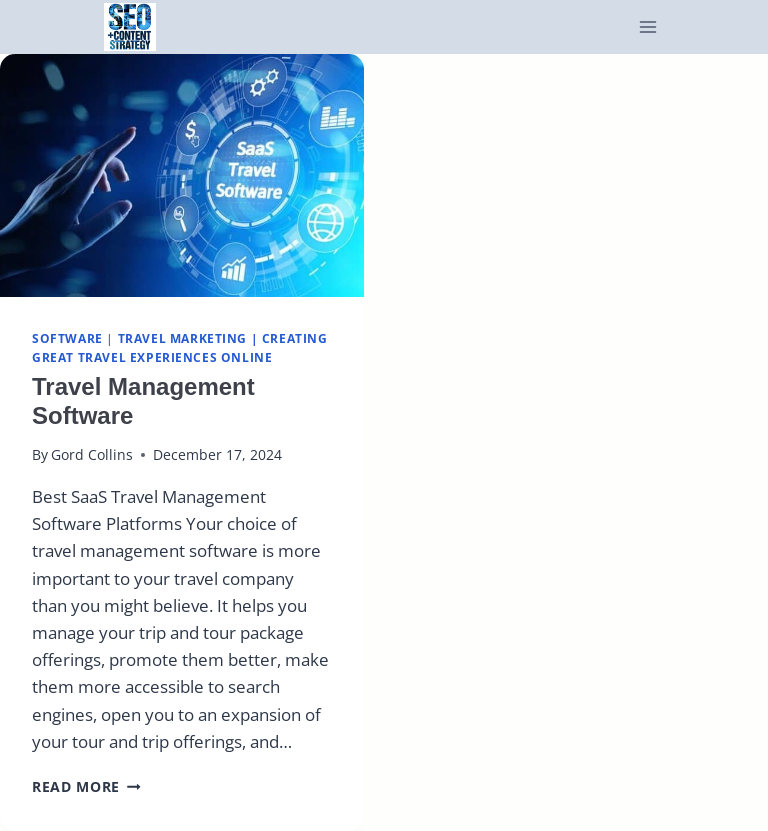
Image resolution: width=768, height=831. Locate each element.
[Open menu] (648, 27)
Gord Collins (92, 454)
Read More (86, 786)
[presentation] (182, 175)
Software (67, 338)
